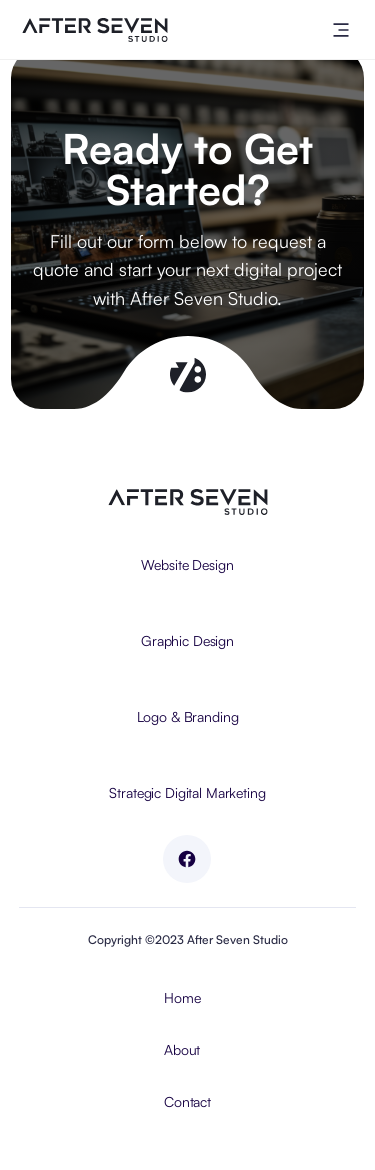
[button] (341, 30)
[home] (90, 30)
